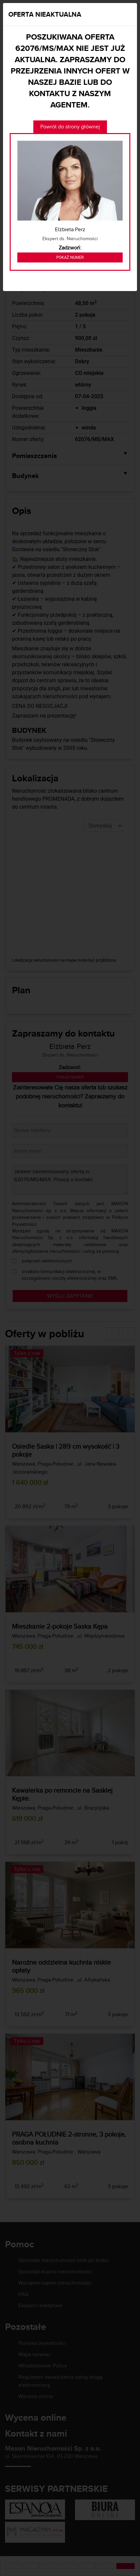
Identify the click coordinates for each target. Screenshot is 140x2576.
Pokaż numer (70, 257)
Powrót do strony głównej (70, 126)
